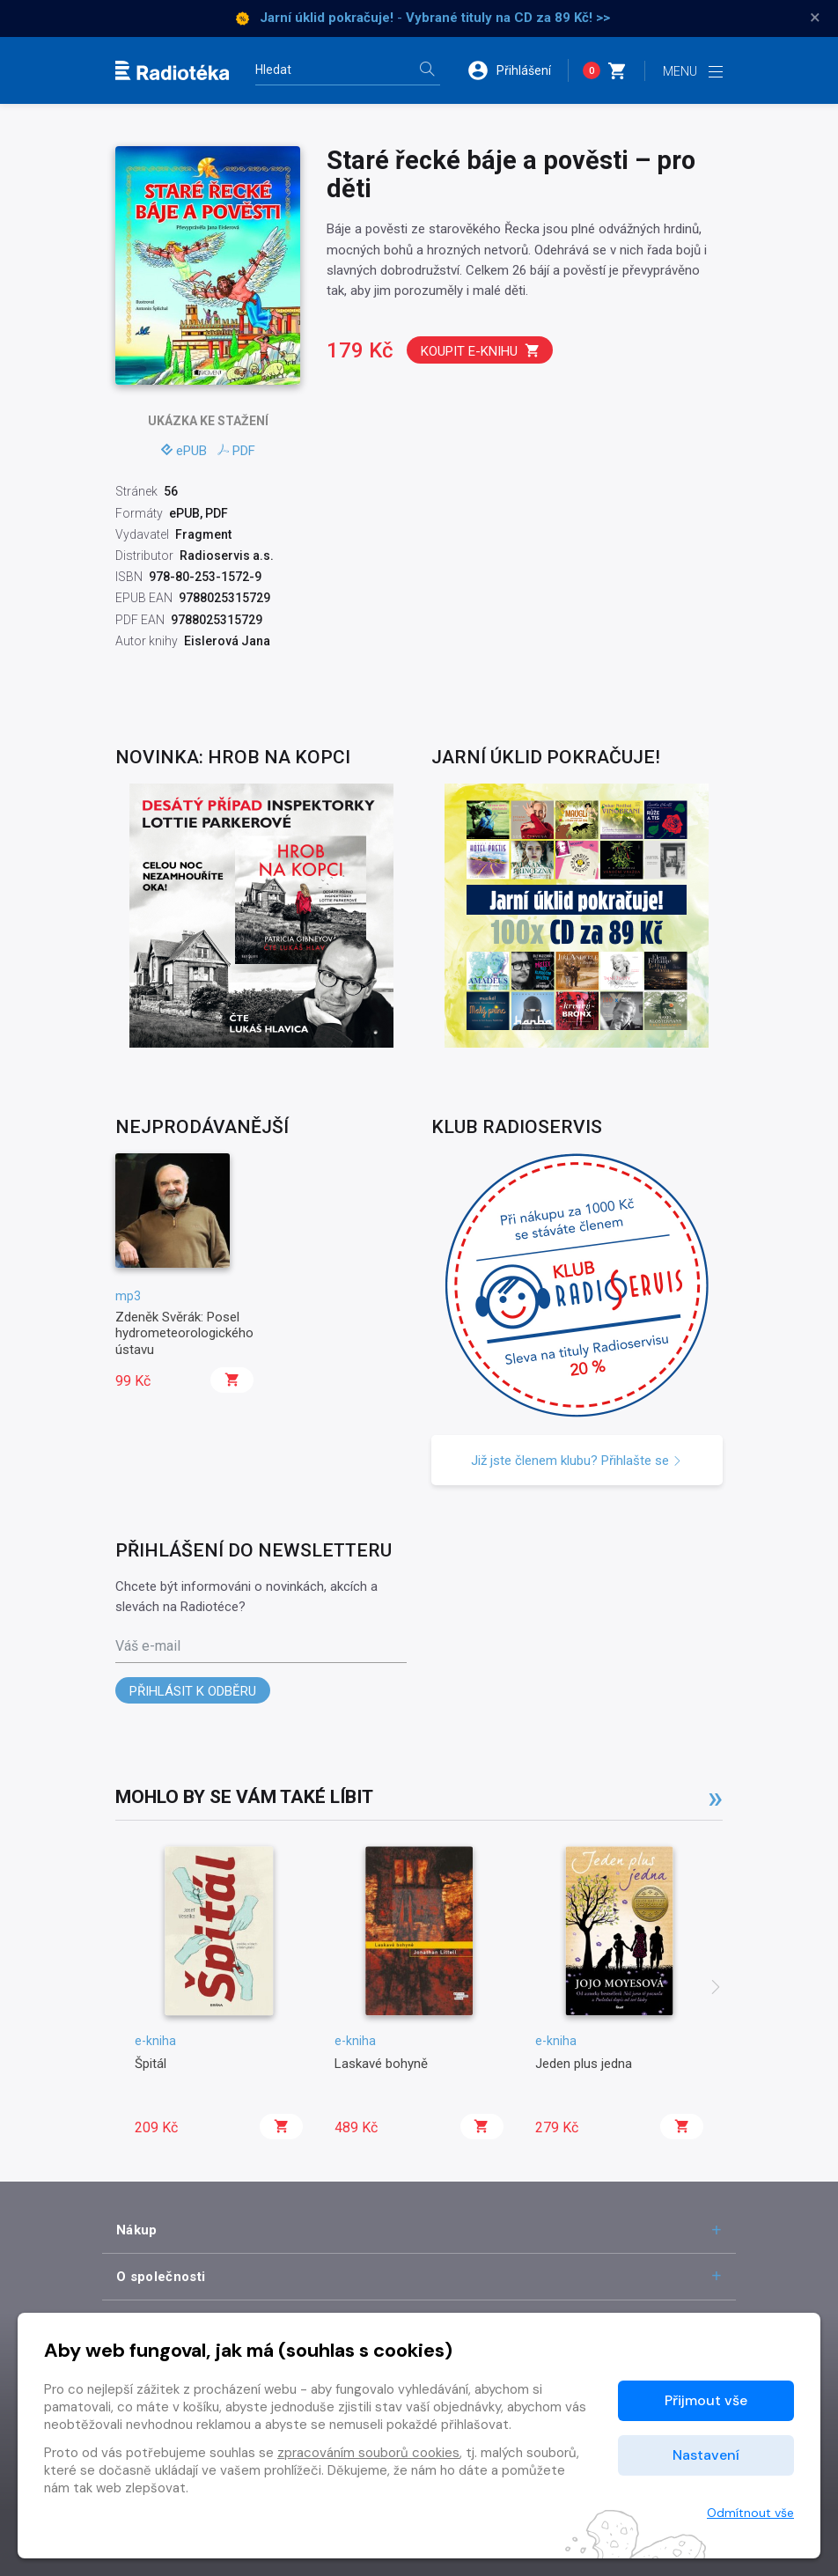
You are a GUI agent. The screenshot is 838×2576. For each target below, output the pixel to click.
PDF (236, 451)
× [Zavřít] (815, 17)
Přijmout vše (706, 2400)
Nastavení (706, 2455)
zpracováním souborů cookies (368, 2453)
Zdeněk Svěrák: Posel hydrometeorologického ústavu (184, 1333)
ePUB (184, 451)
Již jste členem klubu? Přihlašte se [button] (576, 1460)
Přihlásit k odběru (192, 1691)
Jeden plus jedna (583, 2064)
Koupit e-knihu (480, 350)
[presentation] (716, 1988)
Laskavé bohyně (381, 2064)
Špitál (150, 2064)
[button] (518, 70)
